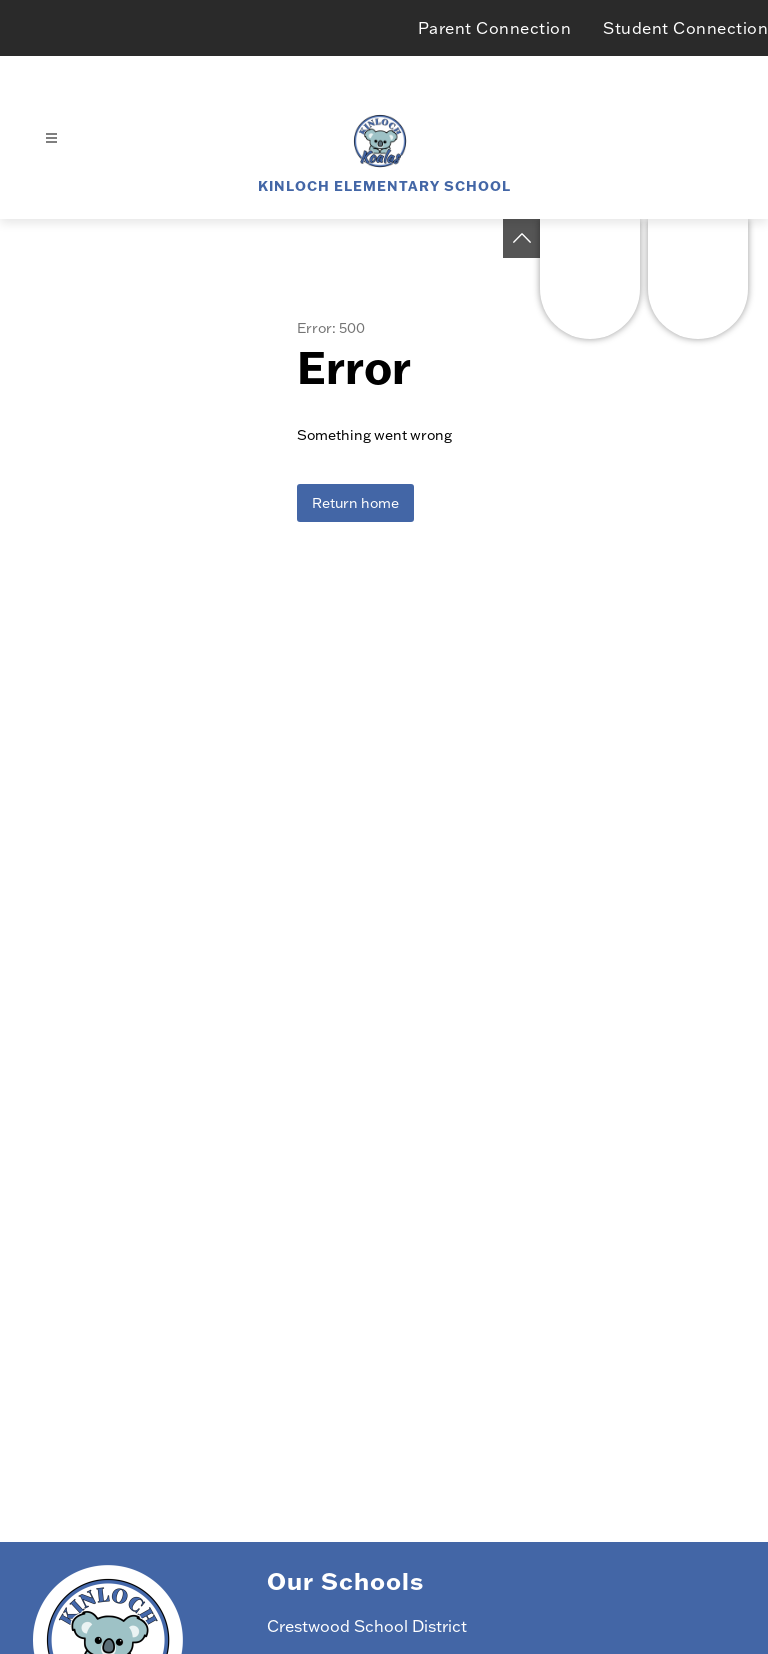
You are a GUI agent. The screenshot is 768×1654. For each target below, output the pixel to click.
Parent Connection (495, 28)
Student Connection (685, 28)
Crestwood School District (367, 1626)
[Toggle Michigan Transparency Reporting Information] (522, 238)
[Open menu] (51, 138)
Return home (355, 503)
